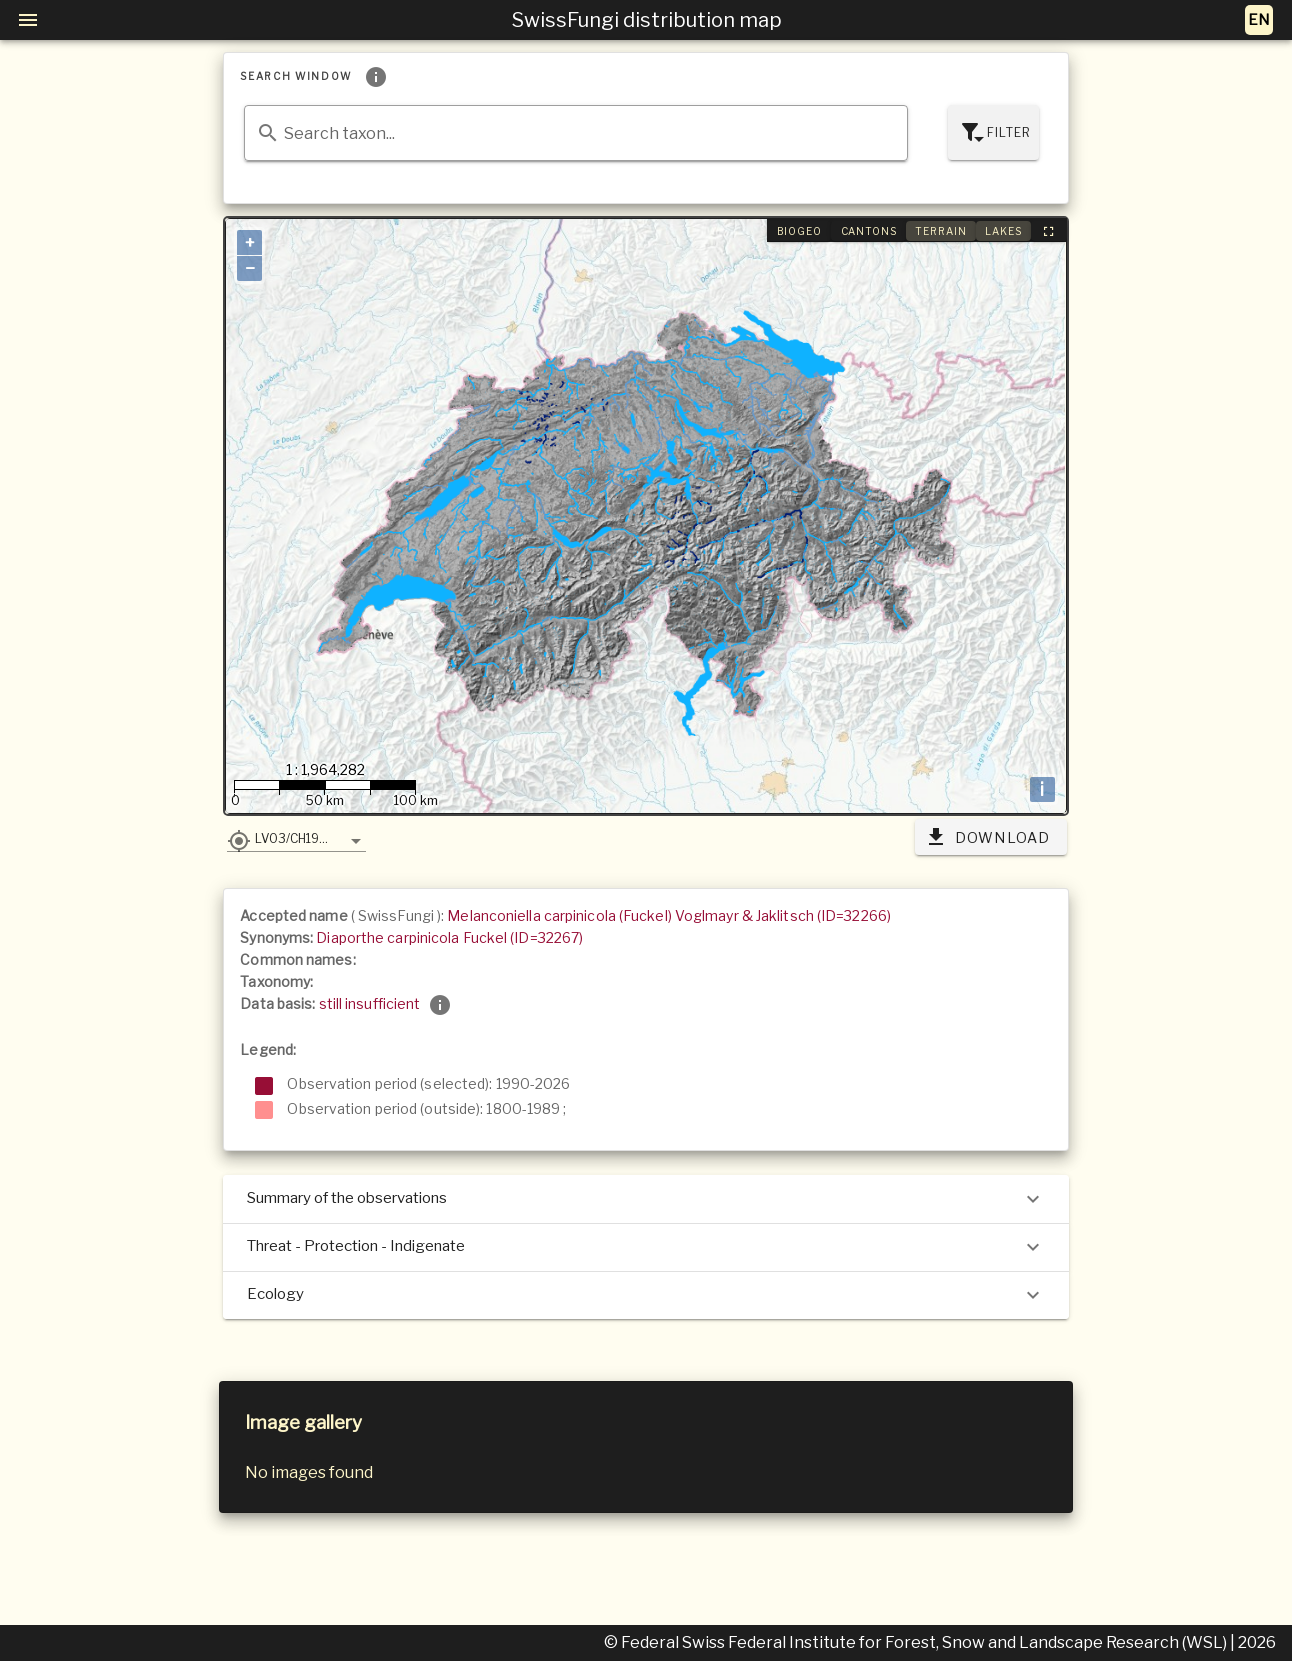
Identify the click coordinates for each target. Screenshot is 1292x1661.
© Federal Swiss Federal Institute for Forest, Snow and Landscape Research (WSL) (917, 1642)
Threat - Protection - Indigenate (645, 1247)
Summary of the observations (645, 1199)
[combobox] (575, 133)
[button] (296, 838)
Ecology (645, 1295)
